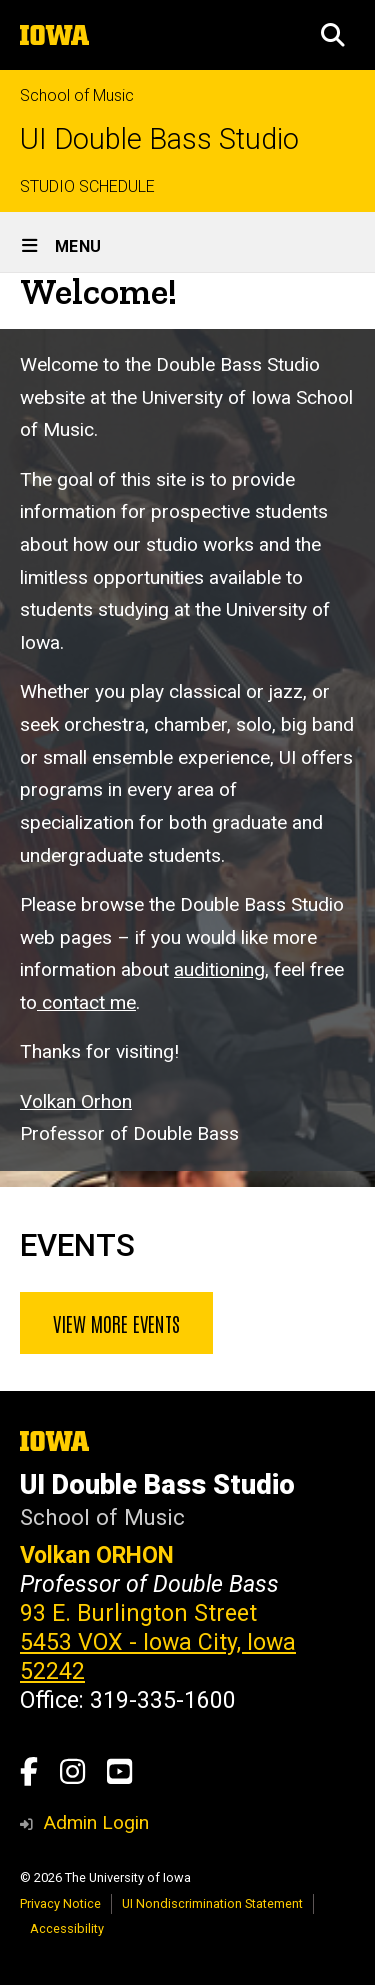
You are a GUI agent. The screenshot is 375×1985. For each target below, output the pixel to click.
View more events (116, 1323)
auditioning (219, 970)
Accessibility (67, 1928)
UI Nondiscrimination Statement (212, 1903)
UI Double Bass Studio (159, 139)
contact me (86, 1002)
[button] (333, 35)
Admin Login (96, 1822)
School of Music (77, 95)
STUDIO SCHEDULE (87, 186)
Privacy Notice (60, 1903)
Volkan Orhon (76, 1101)
